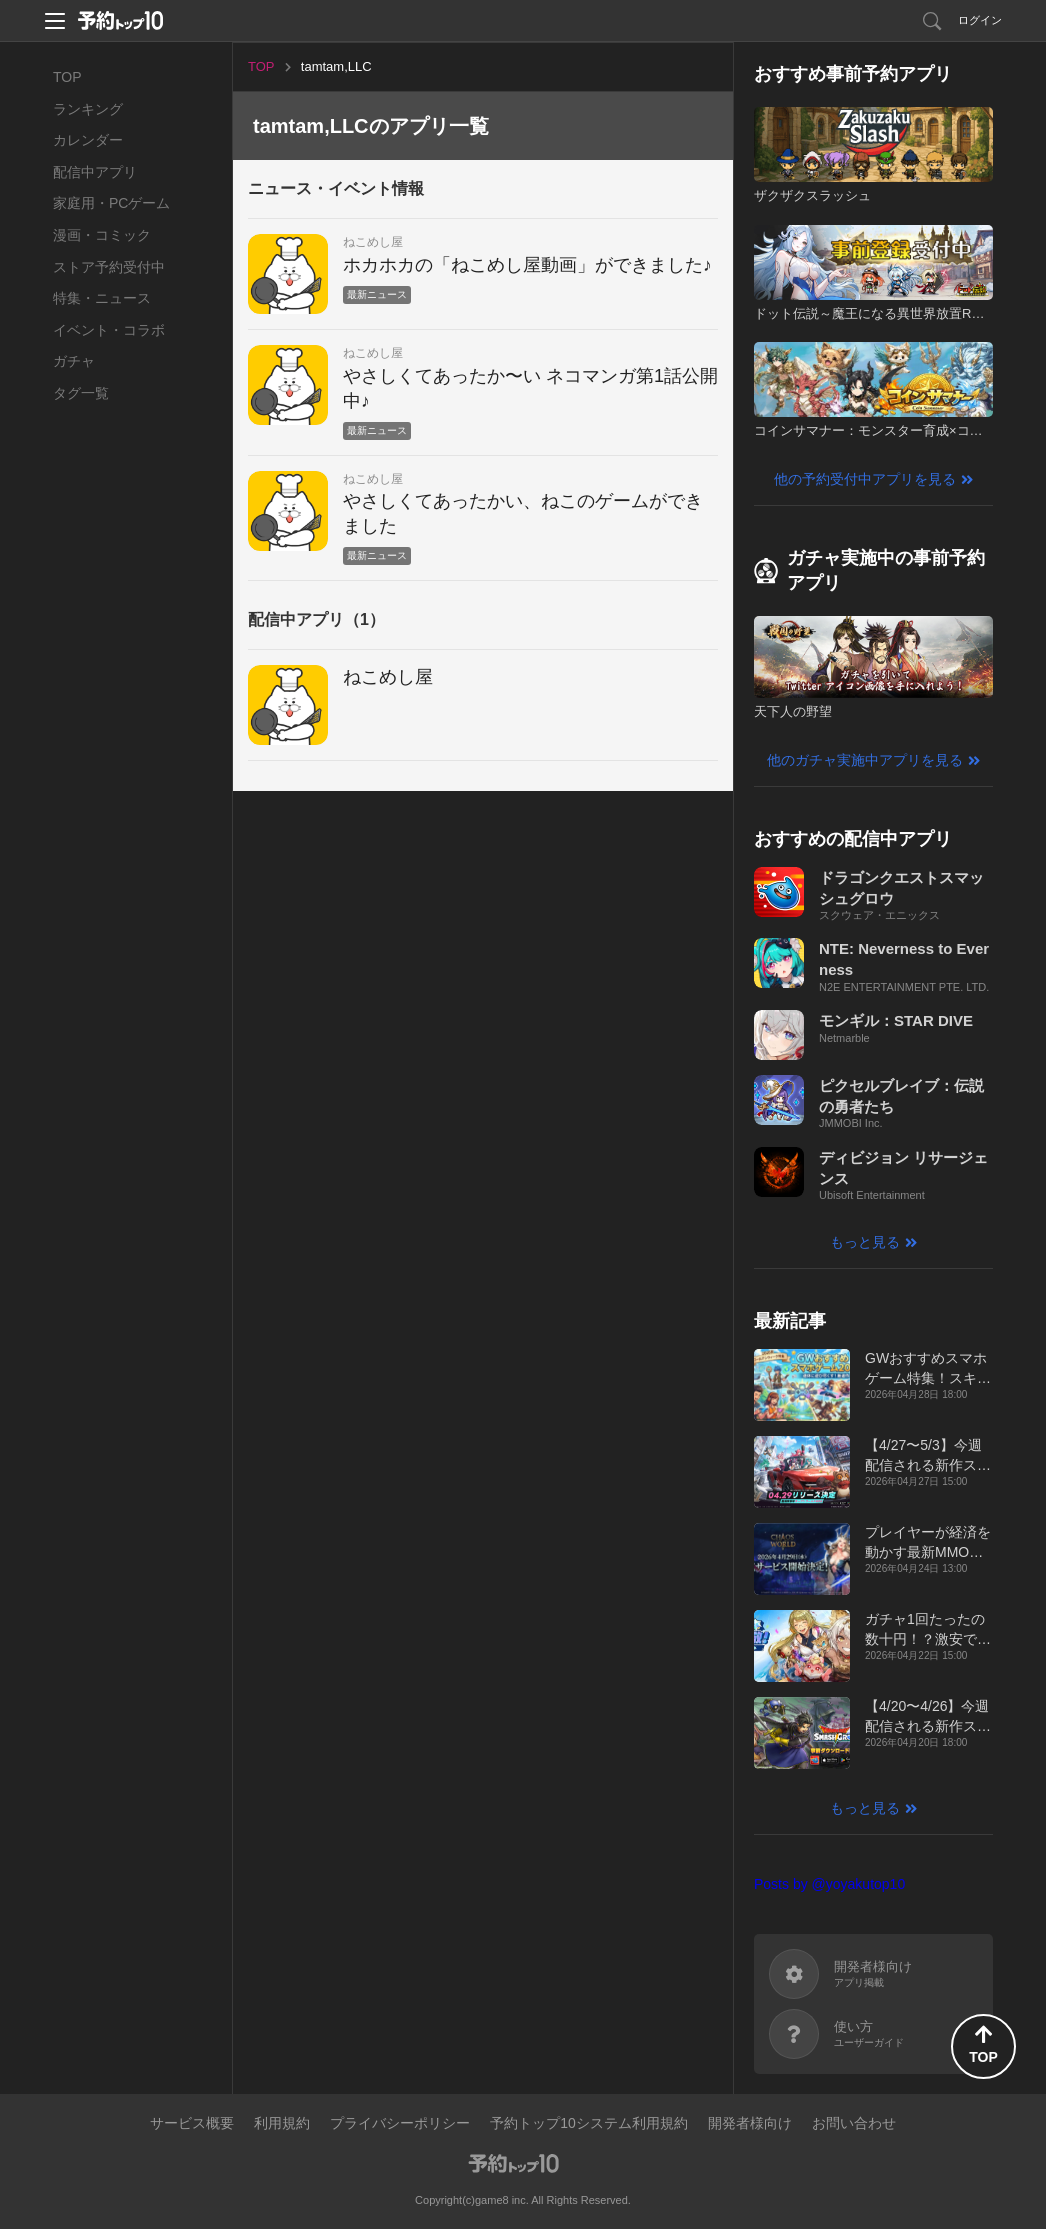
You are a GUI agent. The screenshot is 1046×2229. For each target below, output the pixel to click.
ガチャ (74, 361)
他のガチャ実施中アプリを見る (865, 760)
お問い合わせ (854, 2123)
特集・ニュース (102, 298)
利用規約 (282, 2123)
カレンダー (88, 140)
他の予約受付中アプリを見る (865, 479)
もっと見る (865, 1242)
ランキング (88, 109)
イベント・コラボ (109, 330)
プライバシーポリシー (400, 2123)
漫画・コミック (102, 235)
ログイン (980, 20)
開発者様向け (750, 2123)
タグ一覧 (81, 393)
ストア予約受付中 (109, 267)
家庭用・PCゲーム (111, 203)
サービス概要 (192, 2123)
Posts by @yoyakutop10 (829, 1884)
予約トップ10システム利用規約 (589, 2123)
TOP (67, 77)
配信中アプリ (95, 172)
